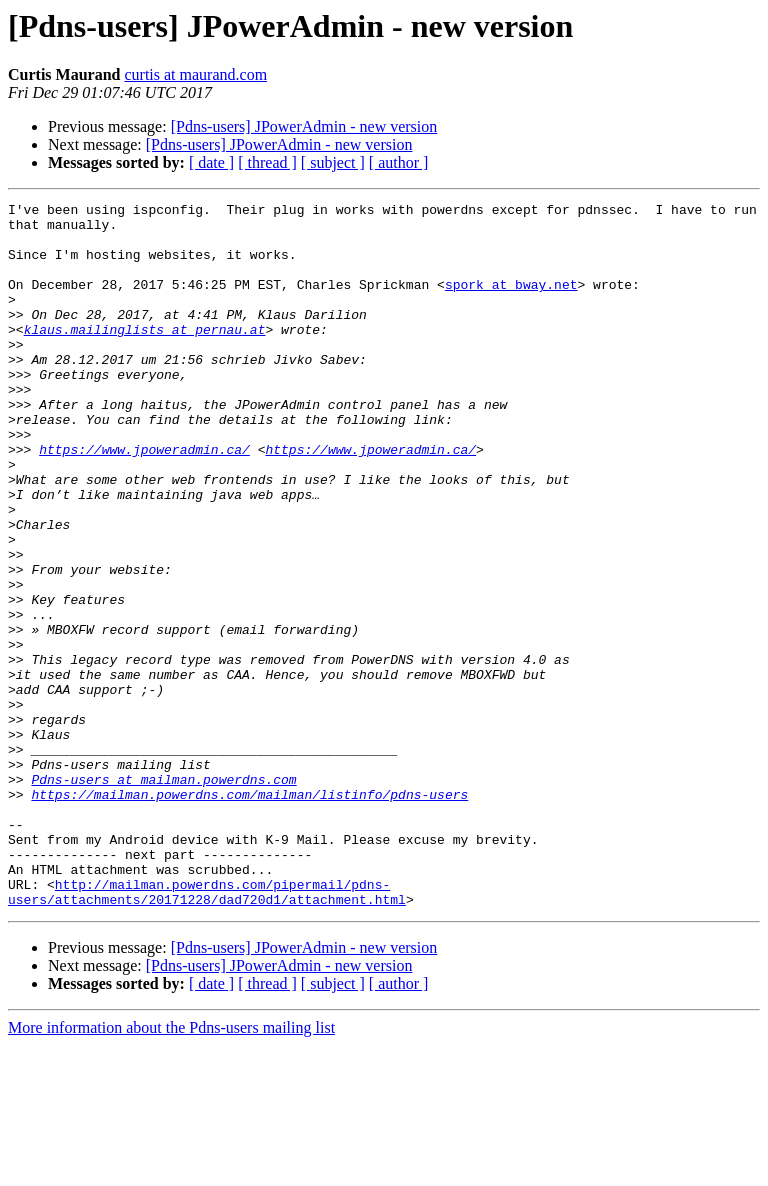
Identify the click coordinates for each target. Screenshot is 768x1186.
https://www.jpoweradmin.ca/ (144, 500)
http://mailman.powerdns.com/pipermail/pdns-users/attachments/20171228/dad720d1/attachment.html (207, 1031)
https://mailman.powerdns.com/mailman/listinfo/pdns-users (249, 914)
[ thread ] (267, 162)
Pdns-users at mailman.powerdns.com (163, 896)
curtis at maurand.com (195, 74)
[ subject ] (333, 162)
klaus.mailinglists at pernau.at (145, 356)
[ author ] (399, 162)
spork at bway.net (511, 302)
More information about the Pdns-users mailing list (171, 1168)
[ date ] (211, 162)
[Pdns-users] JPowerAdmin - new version (304, 126)
